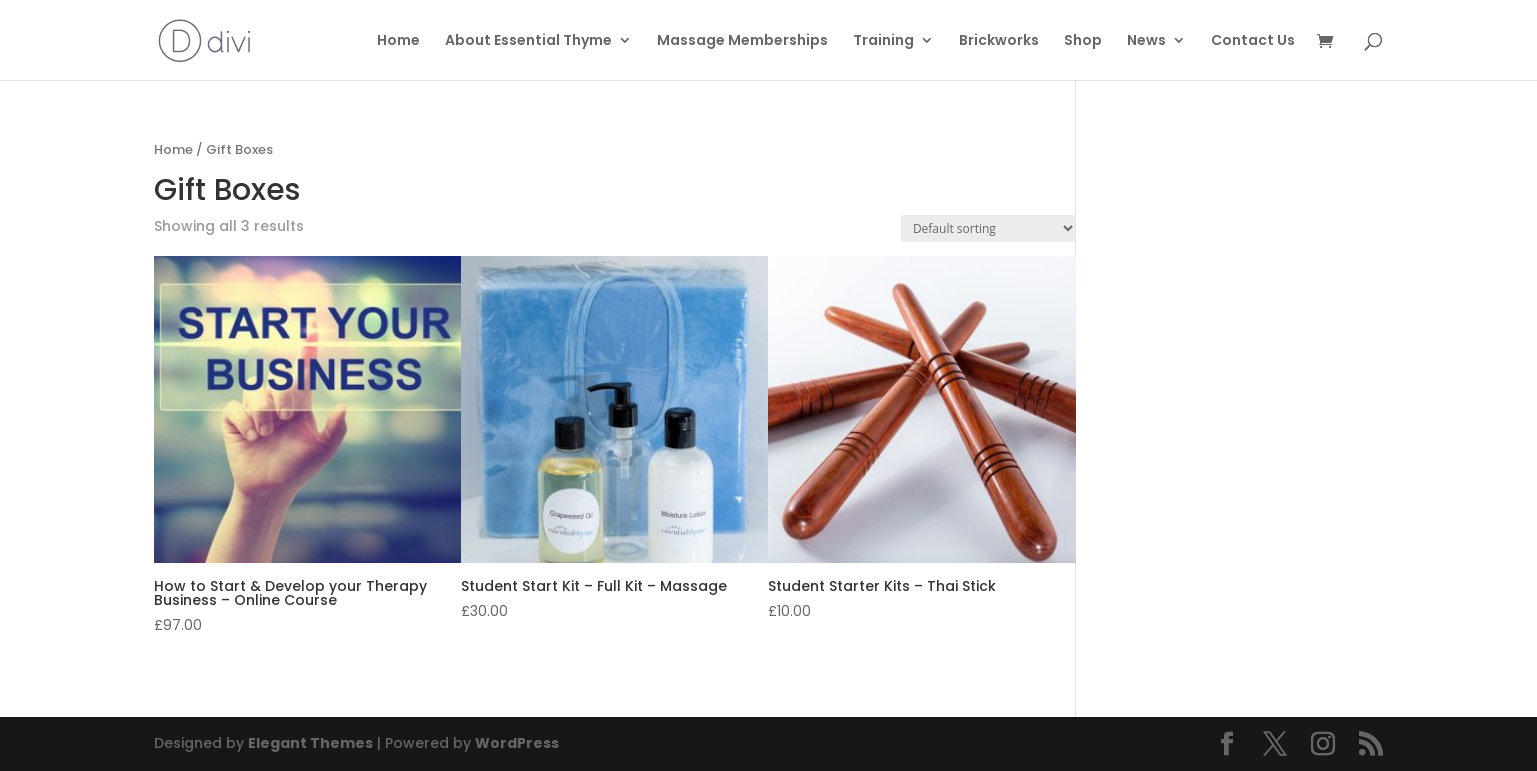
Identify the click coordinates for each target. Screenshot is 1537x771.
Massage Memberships (742, 41)
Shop (1083, 41)
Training (883, 41)
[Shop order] (988, 228)
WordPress (517, 743)
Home (398, 41)
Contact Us (1253, 41)
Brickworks (999, 41)
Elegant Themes (310, 743)
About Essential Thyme (528, 41)
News (1146, 41)
